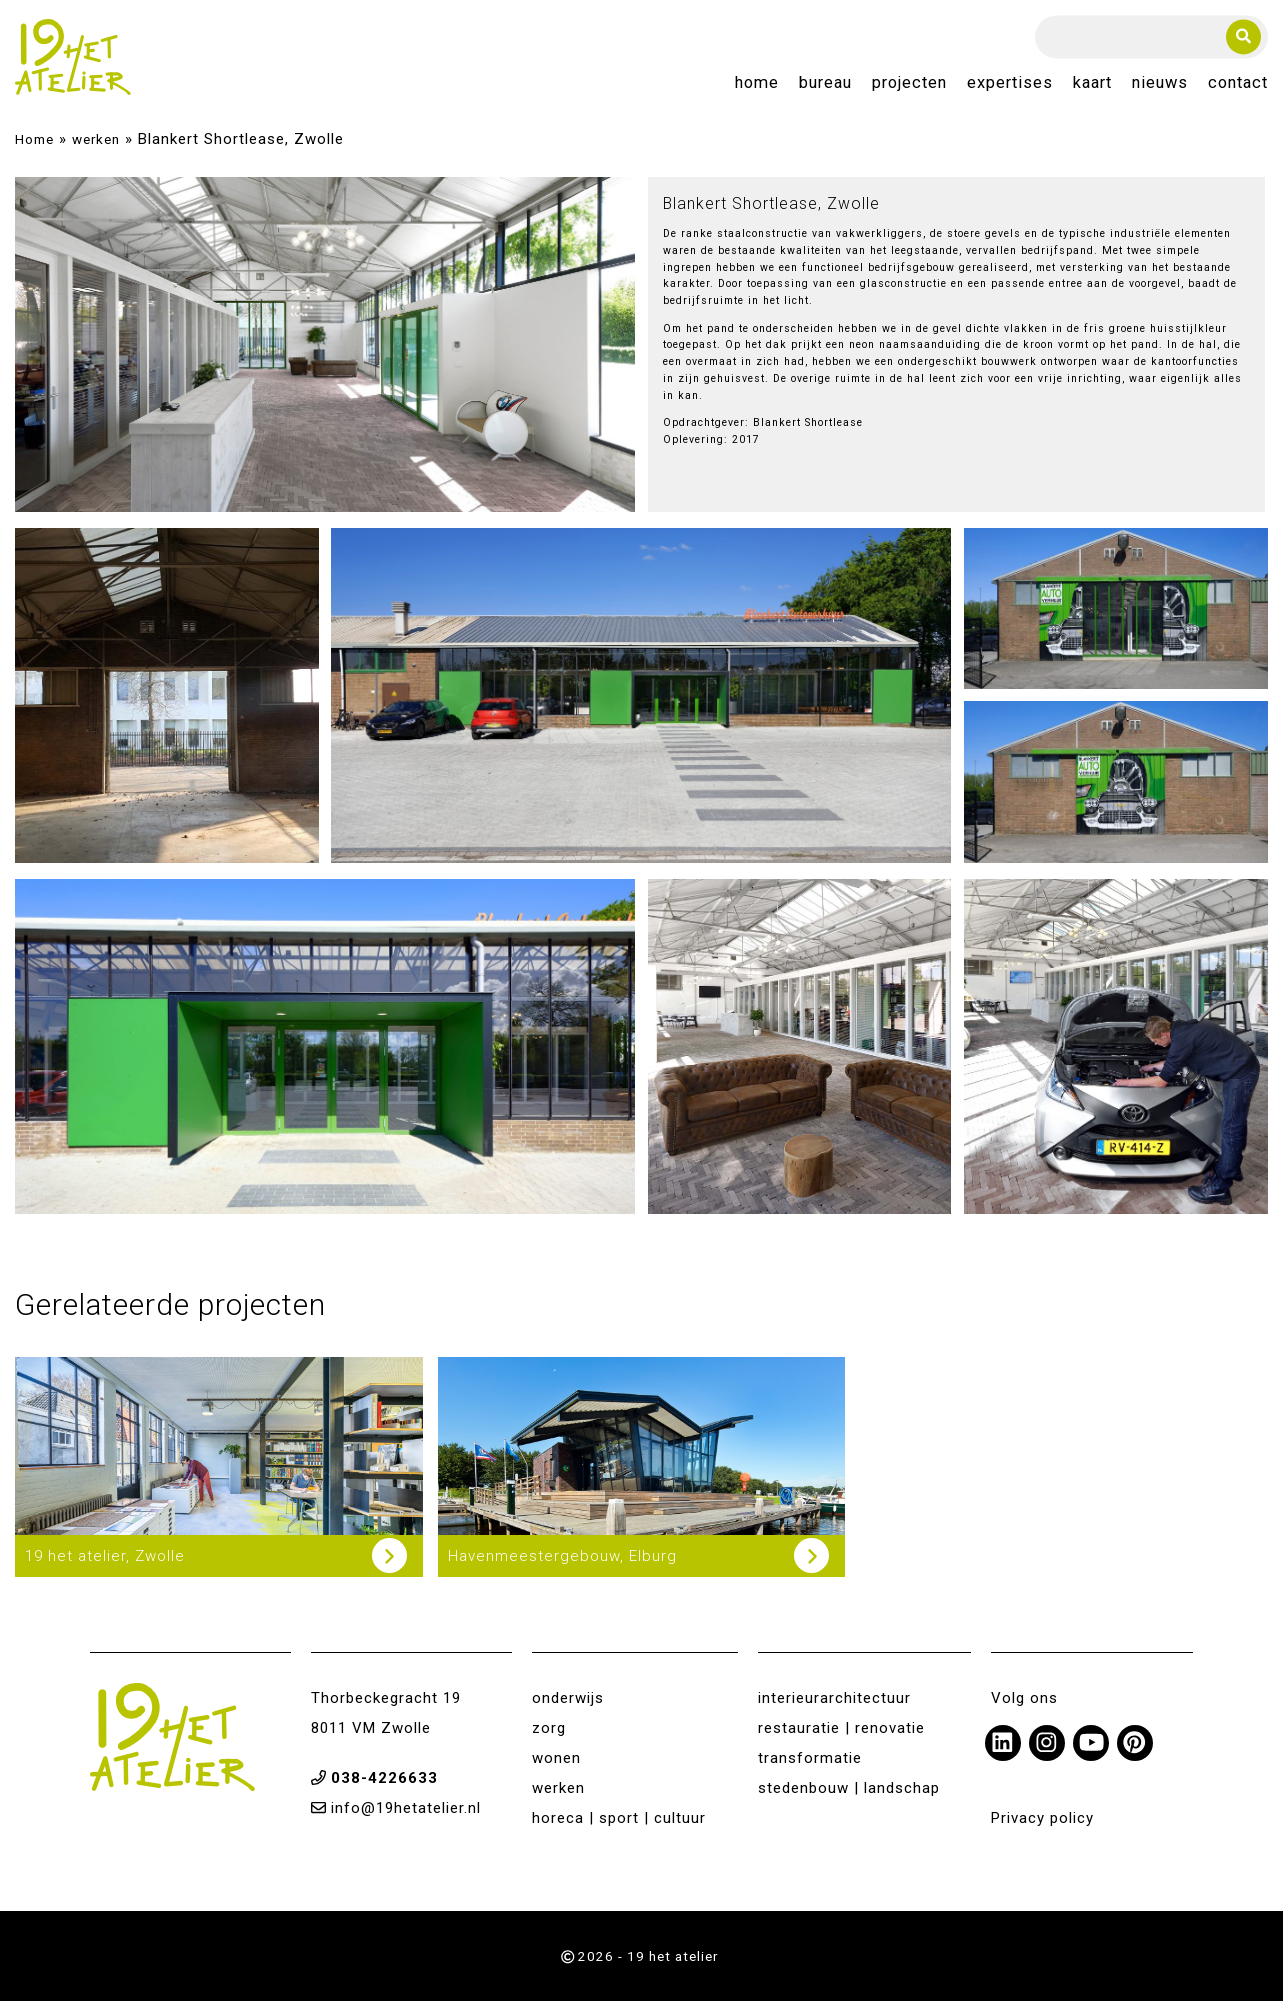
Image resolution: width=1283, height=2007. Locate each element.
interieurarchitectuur (834, 1704)
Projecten (909, 86)
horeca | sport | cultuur (619, 1824)
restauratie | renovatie (841, 1734)
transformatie (810, 1764)
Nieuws (1160, 86)
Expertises (1010, 86)
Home (757, 86)
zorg (549, 1734)
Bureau (825, 86)
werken (96, 145)
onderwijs (568, 1704)
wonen (556, 1764)
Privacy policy (1042, 1824)
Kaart (1092, 86)
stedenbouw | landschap (849, 1794)
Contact (1238, 86)
